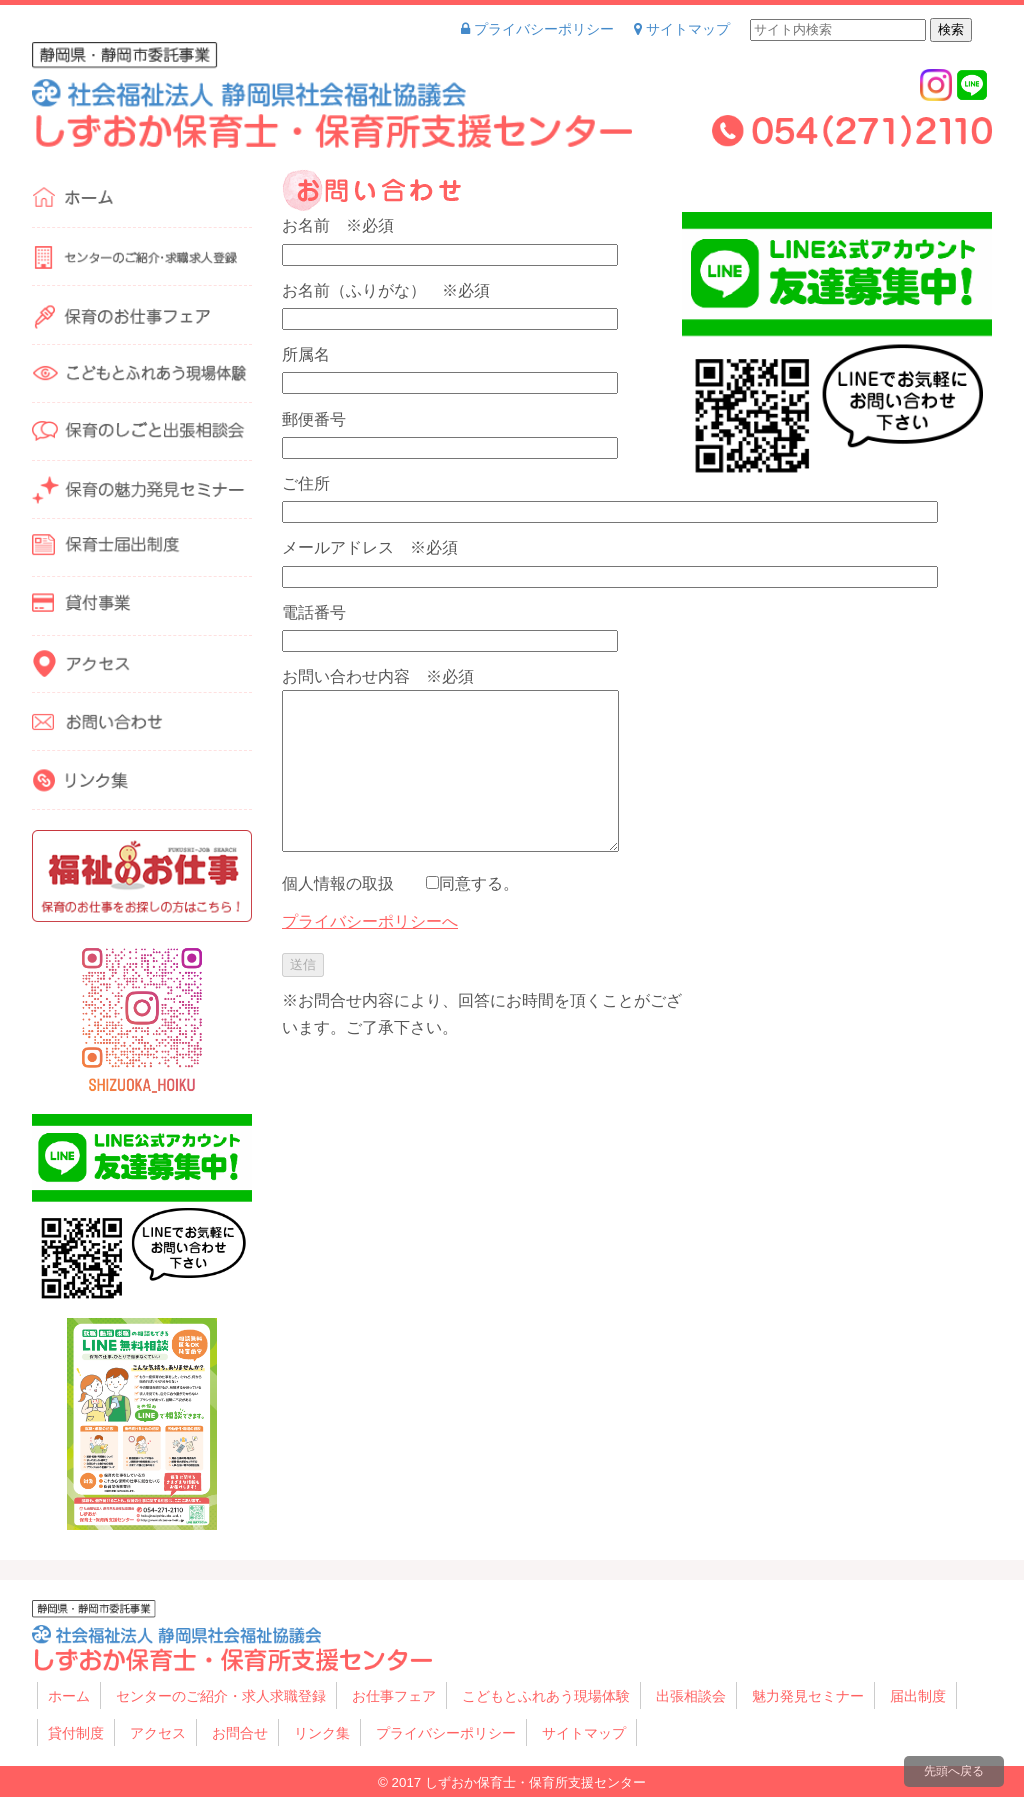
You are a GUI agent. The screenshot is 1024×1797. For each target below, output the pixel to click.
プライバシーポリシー (537, 29)
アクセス (158, 1733)
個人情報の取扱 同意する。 (400, 883)
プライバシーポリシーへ (370, 921)
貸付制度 (76, 1733)
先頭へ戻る (954, 1771)
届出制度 (918, 1696)
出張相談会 (691, 1696)
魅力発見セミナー (808, 1696)
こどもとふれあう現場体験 (546, 1696)
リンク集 (322, 1733)
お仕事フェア (394, 1696)
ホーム (69, 1696)
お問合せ (240, 1733)
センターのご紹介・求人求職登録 (221, 1696)
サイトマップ (682, 29)
